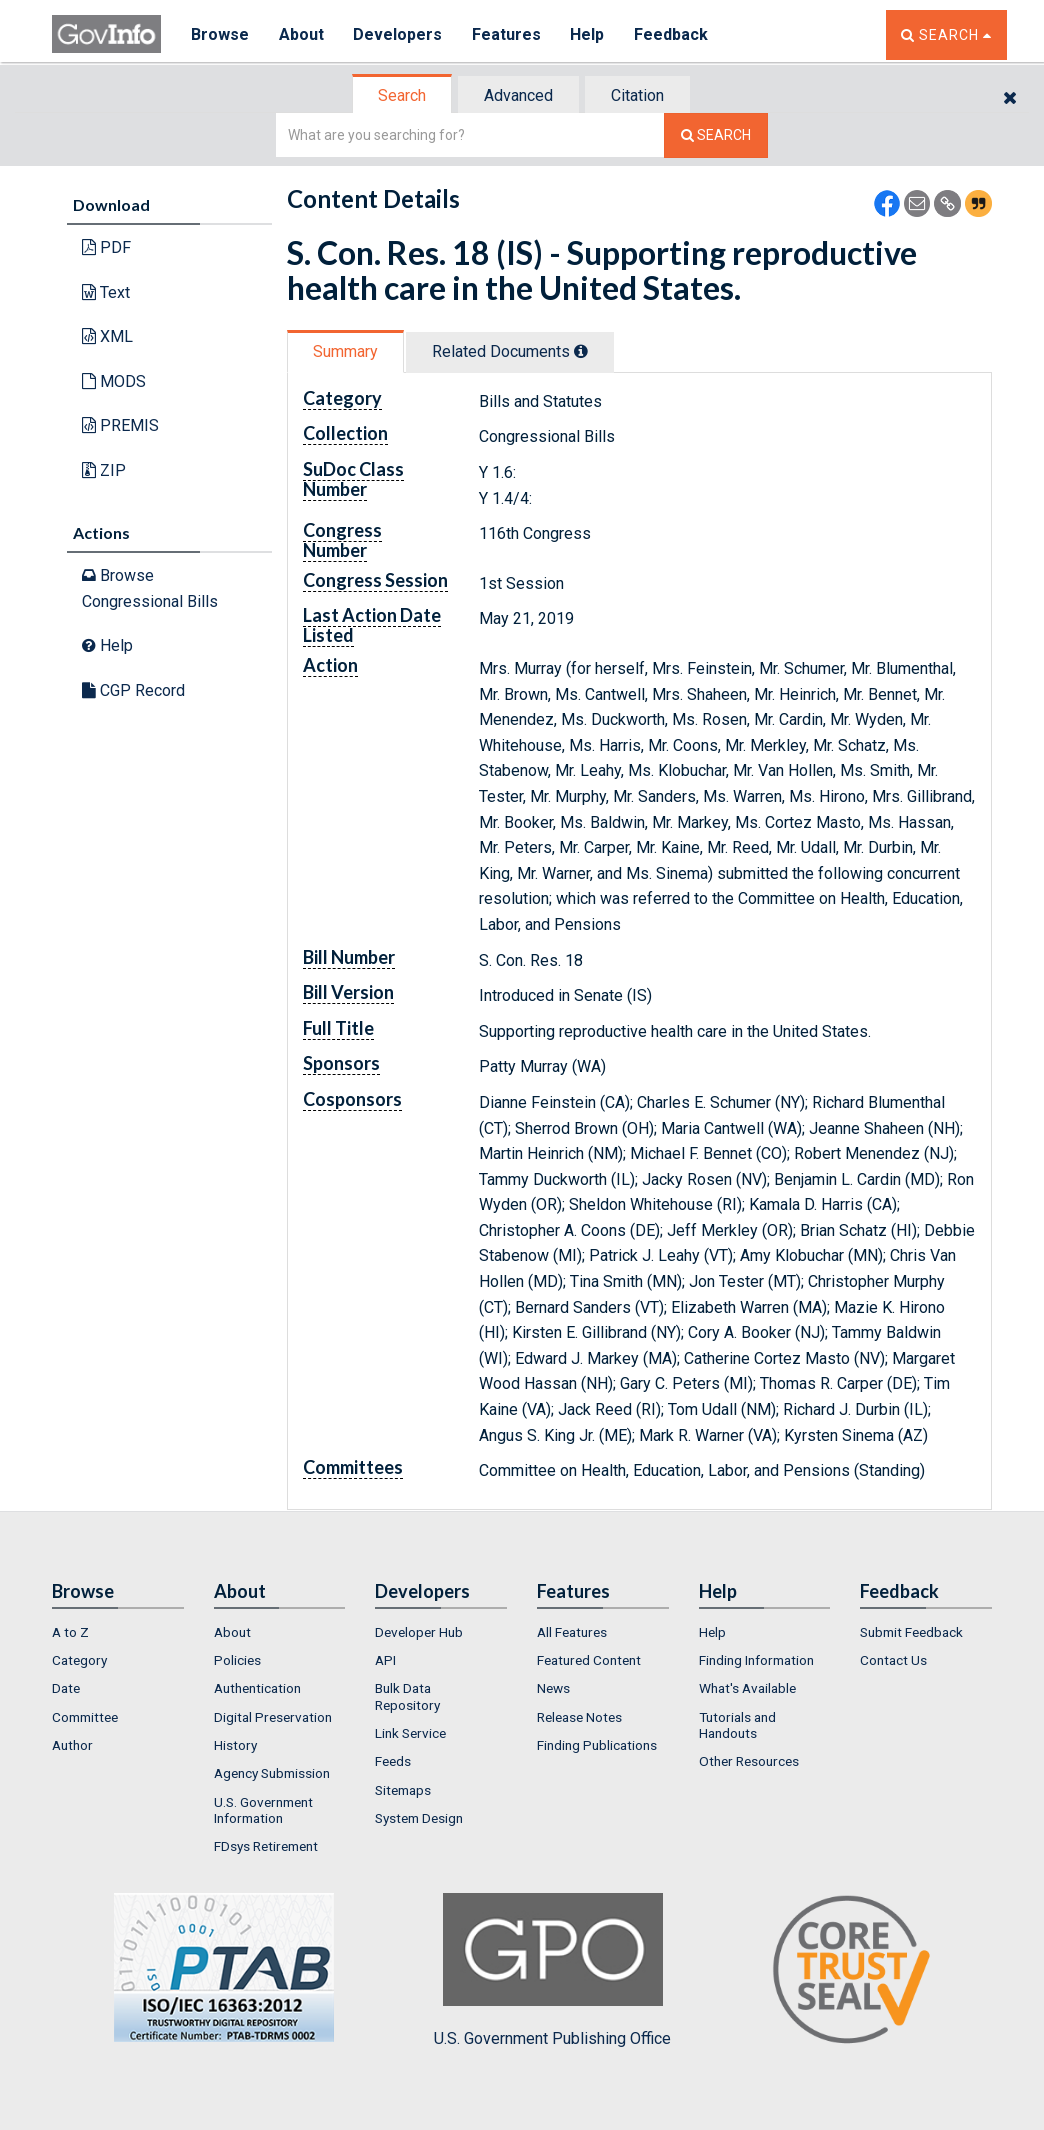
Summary (345, 351)
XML (107, 336)
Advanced (518, 95)
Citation (637, 95)
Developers (398, 34)
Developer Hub (419, 1632)
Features (507, 34)
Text (106, 292)
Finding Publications (597, 1745)
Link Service (410, 1733)
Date (66, 1688)
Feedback (673, 34)
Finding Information (756, 1660)
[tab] (403, 95)
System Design (419, 1818)
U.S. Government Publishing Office (552, 1970)
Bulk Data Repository (407, 1696)
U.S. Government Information (263, 1810)
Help (589, 34)
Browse (220, 34)
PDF (106, 247)
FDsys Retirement (266, 1846)
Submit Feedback (911, 1632)
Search (402, 95)
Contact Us (893, 1660)
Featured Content (589, 1660)
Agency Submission (272, 1773)
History (235, 1745)
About (301, 34)
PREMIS (120, 425)
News (553, 1688)
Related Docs (510, 351)
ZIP (104, 470)
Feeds (393, 1761)
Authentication (257, 1688)
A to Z (70, 1632)
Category (79, 1660)
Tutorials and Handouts (737, 1725)
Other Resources (749, 1761)
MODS (114, 381)
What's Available (747, 1688)
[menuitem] (118, 1632)
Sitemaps (403, 1790)
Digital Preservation (273, 1717)
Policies (237, 1660)
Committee (85, 1717)
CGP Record (133, 690)
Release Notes (579, 1717)
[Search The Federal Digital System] (716, 135)
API (385, 1660)
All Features (572, 1632)
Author (72, 1745)
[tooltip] (581, 351)
